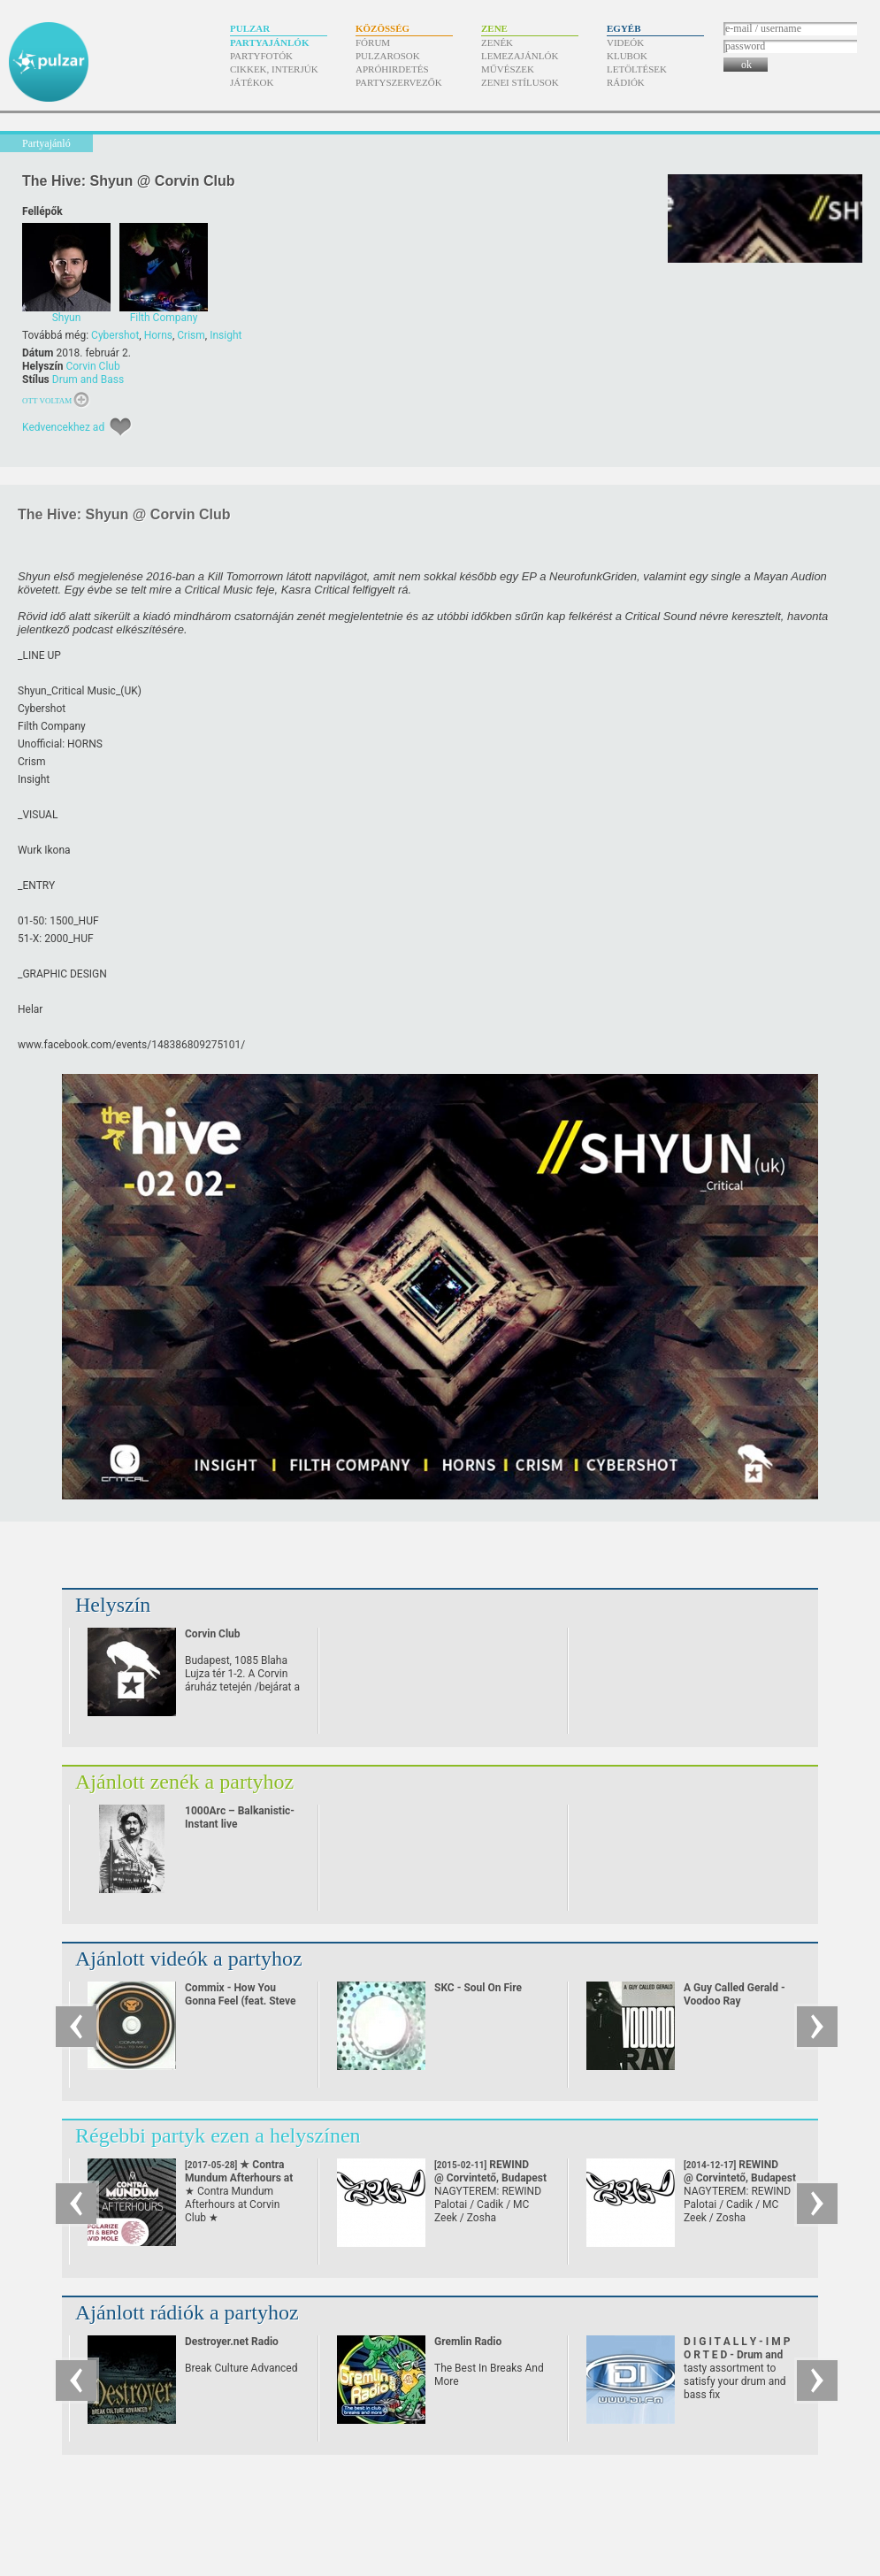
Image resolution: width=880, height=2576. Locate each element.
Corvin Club (92, 366)
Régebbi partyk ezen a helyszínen (218, 2135)
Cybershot (115, 335)
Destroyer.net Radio (232, 2341)
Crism (191, 335)
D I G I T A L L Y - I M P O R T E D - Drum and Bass (737, 2354)
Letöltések (637, 69)
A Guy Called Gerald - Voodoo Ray (734, 1994)
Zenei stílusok (520, 82)
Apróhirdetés (392, 69)
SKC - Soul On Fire (478, 1988)
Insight (225, 335)
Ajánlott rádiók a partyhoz (187, 2312)
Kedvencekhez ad (63, 427)
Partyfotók (261, 55)
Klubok (627, 55)
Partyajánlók (269, 42)
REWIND (490, 2171)
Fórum (373, 42)
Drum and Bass (88, 379)
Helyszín (112, 1604)
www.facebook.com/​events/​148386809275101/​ (131, 1045)
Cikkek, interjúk (274, 69)
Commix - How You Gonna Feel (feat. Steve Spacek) (240, 2001)
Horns (158, 335)
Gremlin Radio (467, 2341)
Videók (625, 42)
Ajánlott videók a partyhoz (188, 1958)
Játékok (252, 82)
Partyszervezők (399, 82)
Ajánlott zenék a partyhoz (184, 1781)
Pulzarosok (388, 55)
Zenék (497, 42)
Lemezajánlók (519, 55)
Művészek (507, 69)
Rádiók (626, 82)
